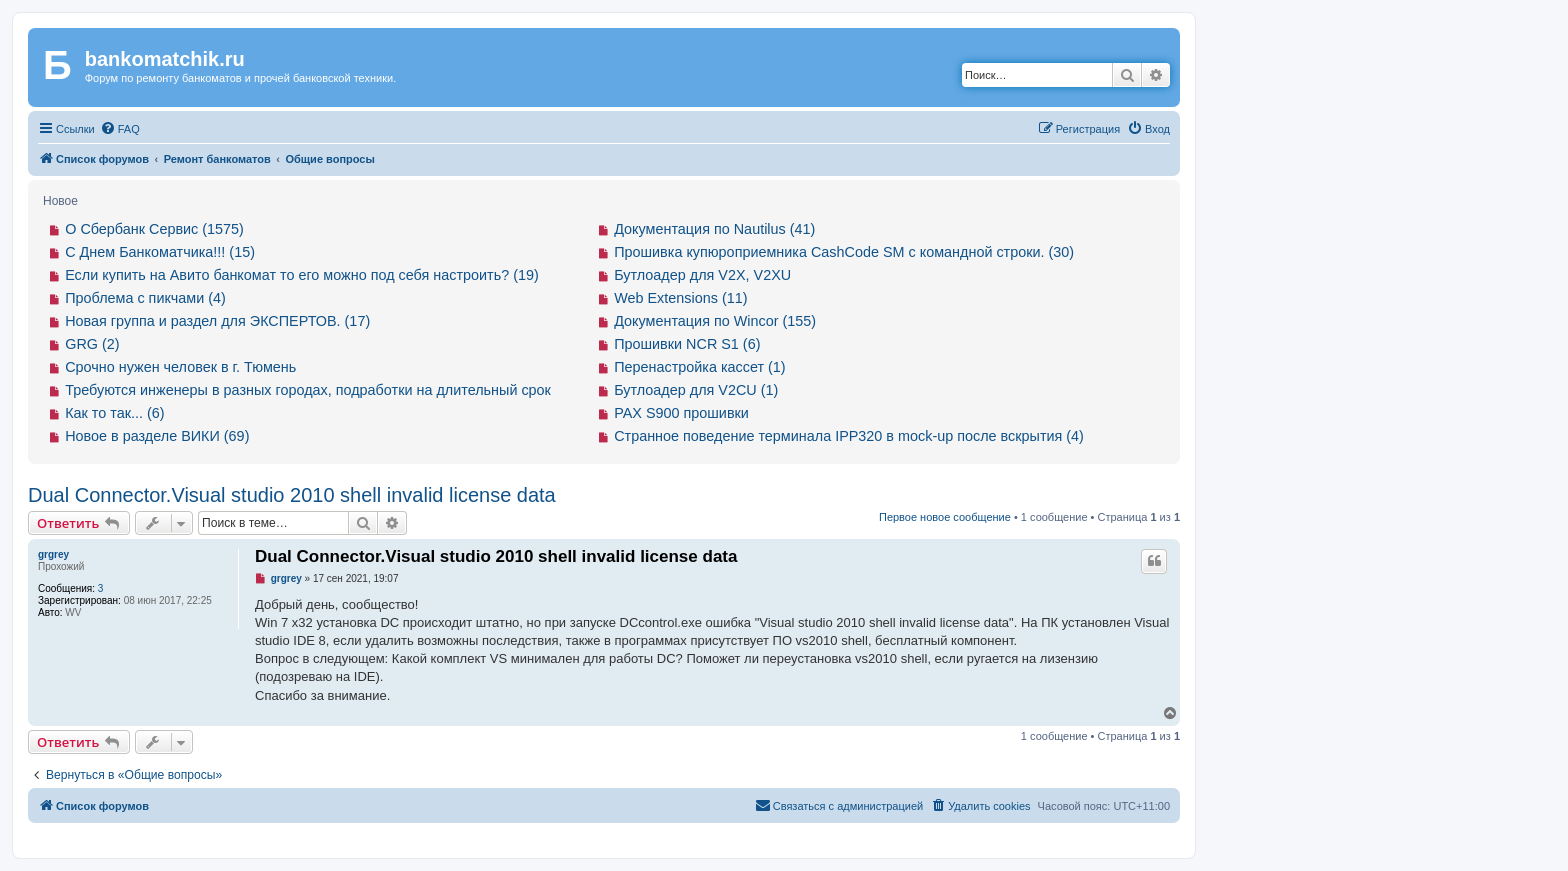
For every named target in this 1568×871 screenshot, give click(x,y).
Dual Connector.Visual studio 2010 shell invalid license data (292, 495)
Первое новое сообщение (945, 517)
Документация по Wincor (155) (715, 321)
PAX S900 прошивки (681, 413)
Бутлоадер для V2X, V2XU (702, 275)
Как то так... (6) (114, 413)
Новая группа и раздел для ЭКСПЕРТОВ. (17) (217, 321)
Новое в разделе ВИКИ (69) (157, 436)
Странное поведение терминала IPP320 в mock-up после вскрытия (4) (849, 436)
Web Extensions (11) (680, 298)
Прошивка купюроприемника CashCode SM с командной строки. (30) (844, 252)
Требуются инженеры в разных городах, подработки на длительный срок (308, 390)
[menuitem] (120, 129)
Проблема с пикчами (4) (145, 298)
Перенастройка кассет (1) (699, 367)
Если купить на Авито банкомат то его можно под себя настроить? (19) (302, 275)
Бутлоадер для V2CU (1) (696, 390)
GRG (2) (92, 344)
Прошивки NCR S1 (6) (687, 344)
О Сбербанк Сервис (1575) (154, 229)
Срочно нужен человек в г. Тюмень (180, 367)
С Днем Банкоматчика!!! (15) (160, 252)
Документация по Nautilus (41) (714, 229)
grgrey (53, 554)
